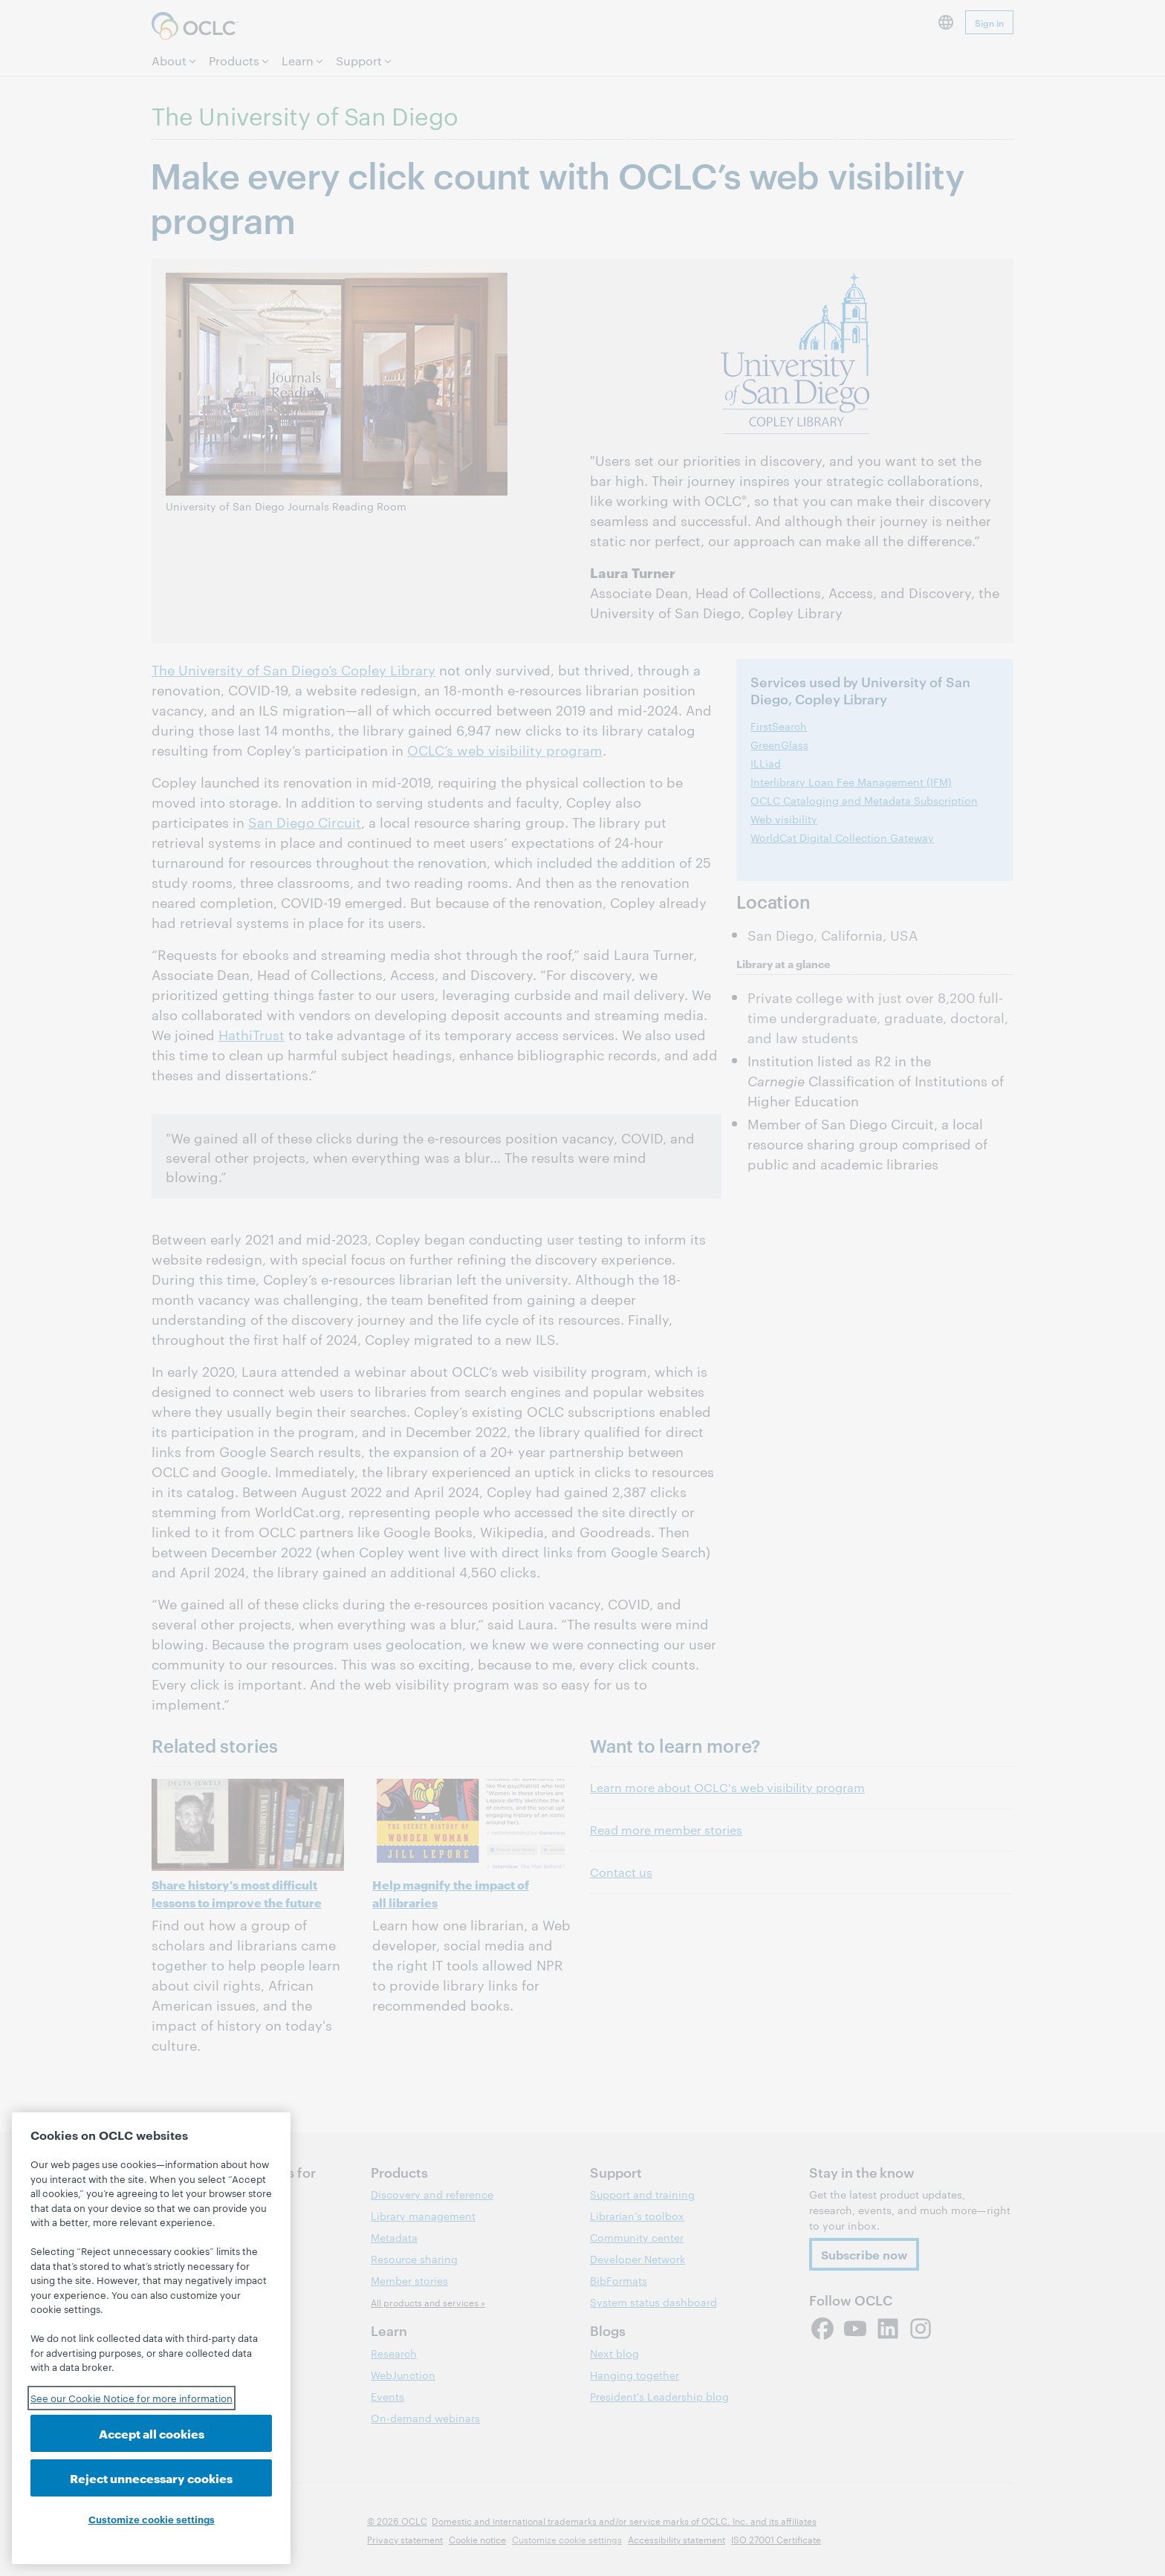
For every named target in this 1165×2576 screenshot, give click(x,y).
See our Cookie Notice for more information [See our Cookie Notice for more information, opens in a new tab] (131, 2397)
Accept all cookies (151, 2433)
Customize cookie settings (151, 2518)
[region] (151, 2338)
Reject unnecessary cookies (151, 2477)
